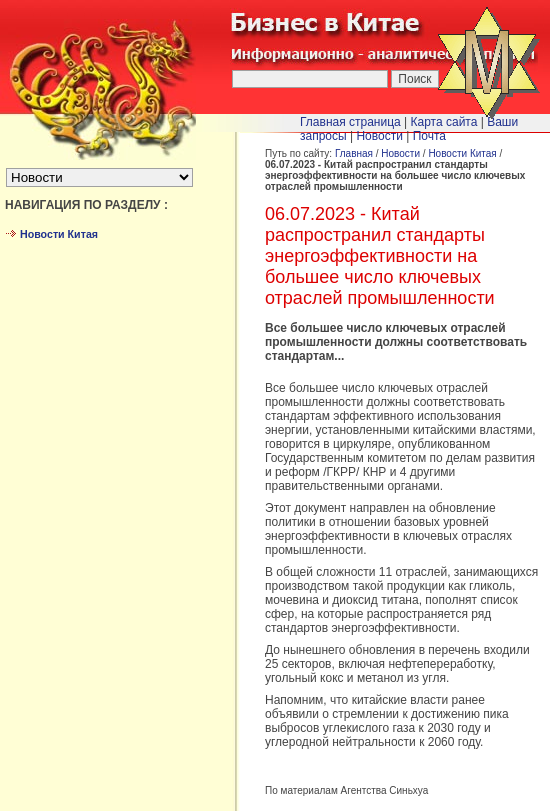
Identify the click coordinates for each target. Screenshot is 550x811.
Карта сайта (444, 122)
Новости (400, 153)
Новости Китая (462, 153)
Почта (429, 136)
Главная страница (350, 122)
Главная (354, 153)
